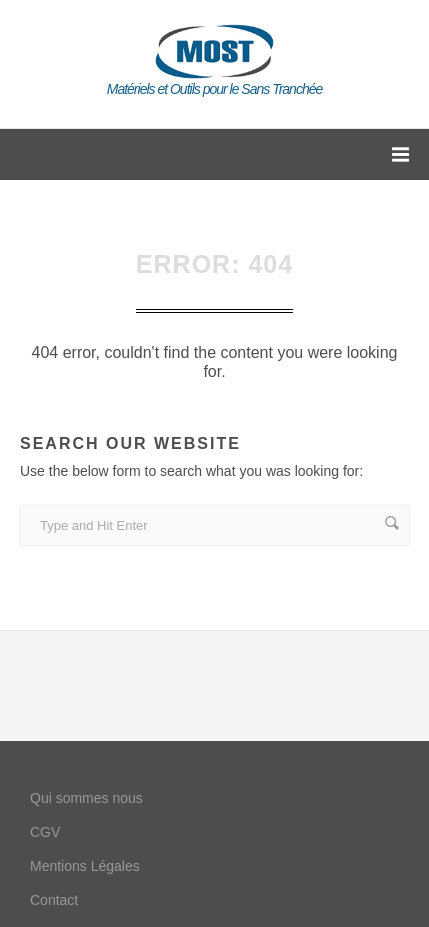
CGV (45, 832)
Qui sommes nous (86, 798)
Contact (54, 900)
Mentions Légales (85, 866)
